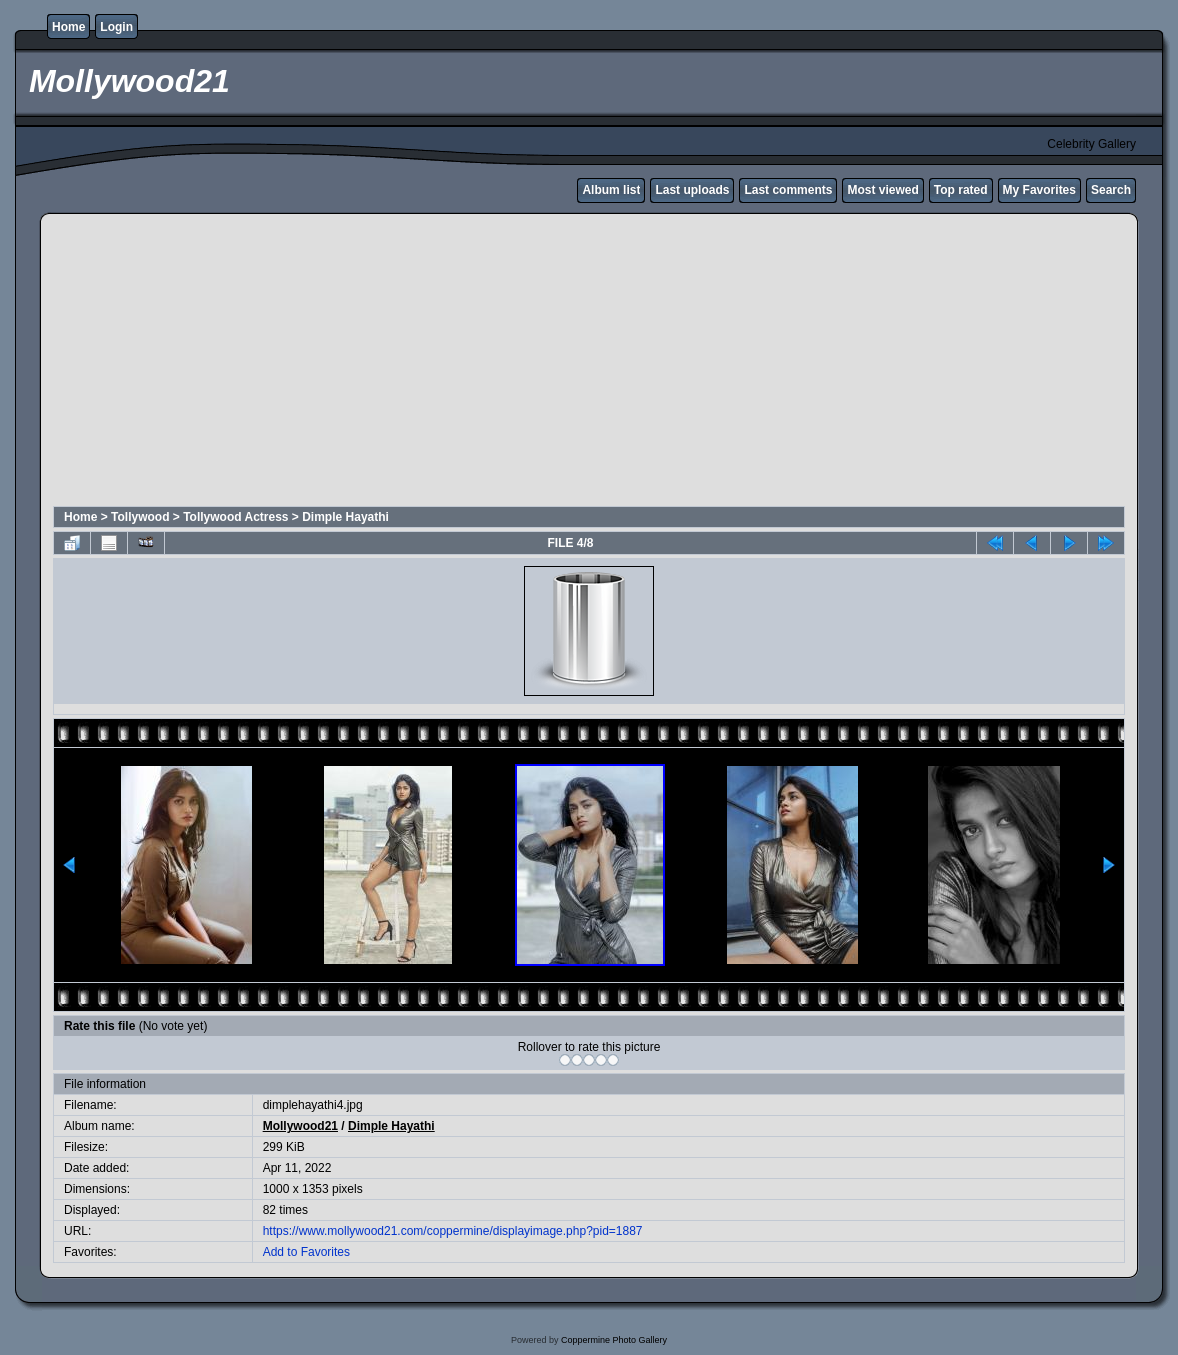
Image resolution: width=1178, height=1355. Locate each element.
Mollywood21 (300, 1126)
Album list (611, 190)
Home (68, 27)
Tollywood (140, 517)
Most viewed (882, 190)
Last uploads (692, 190)
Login (116, 27)
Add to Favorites (306, 1252)
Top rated (961, 190)
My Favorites (1039, 190)
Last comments (788, 190)
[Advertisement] (303, 363)
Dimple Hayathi (345, 517)
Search (1111, 190)
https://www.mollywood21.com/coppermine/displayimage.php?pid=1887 (453, 1231)
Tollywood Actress (235, 517)
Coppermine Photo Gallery (614, 1340)
